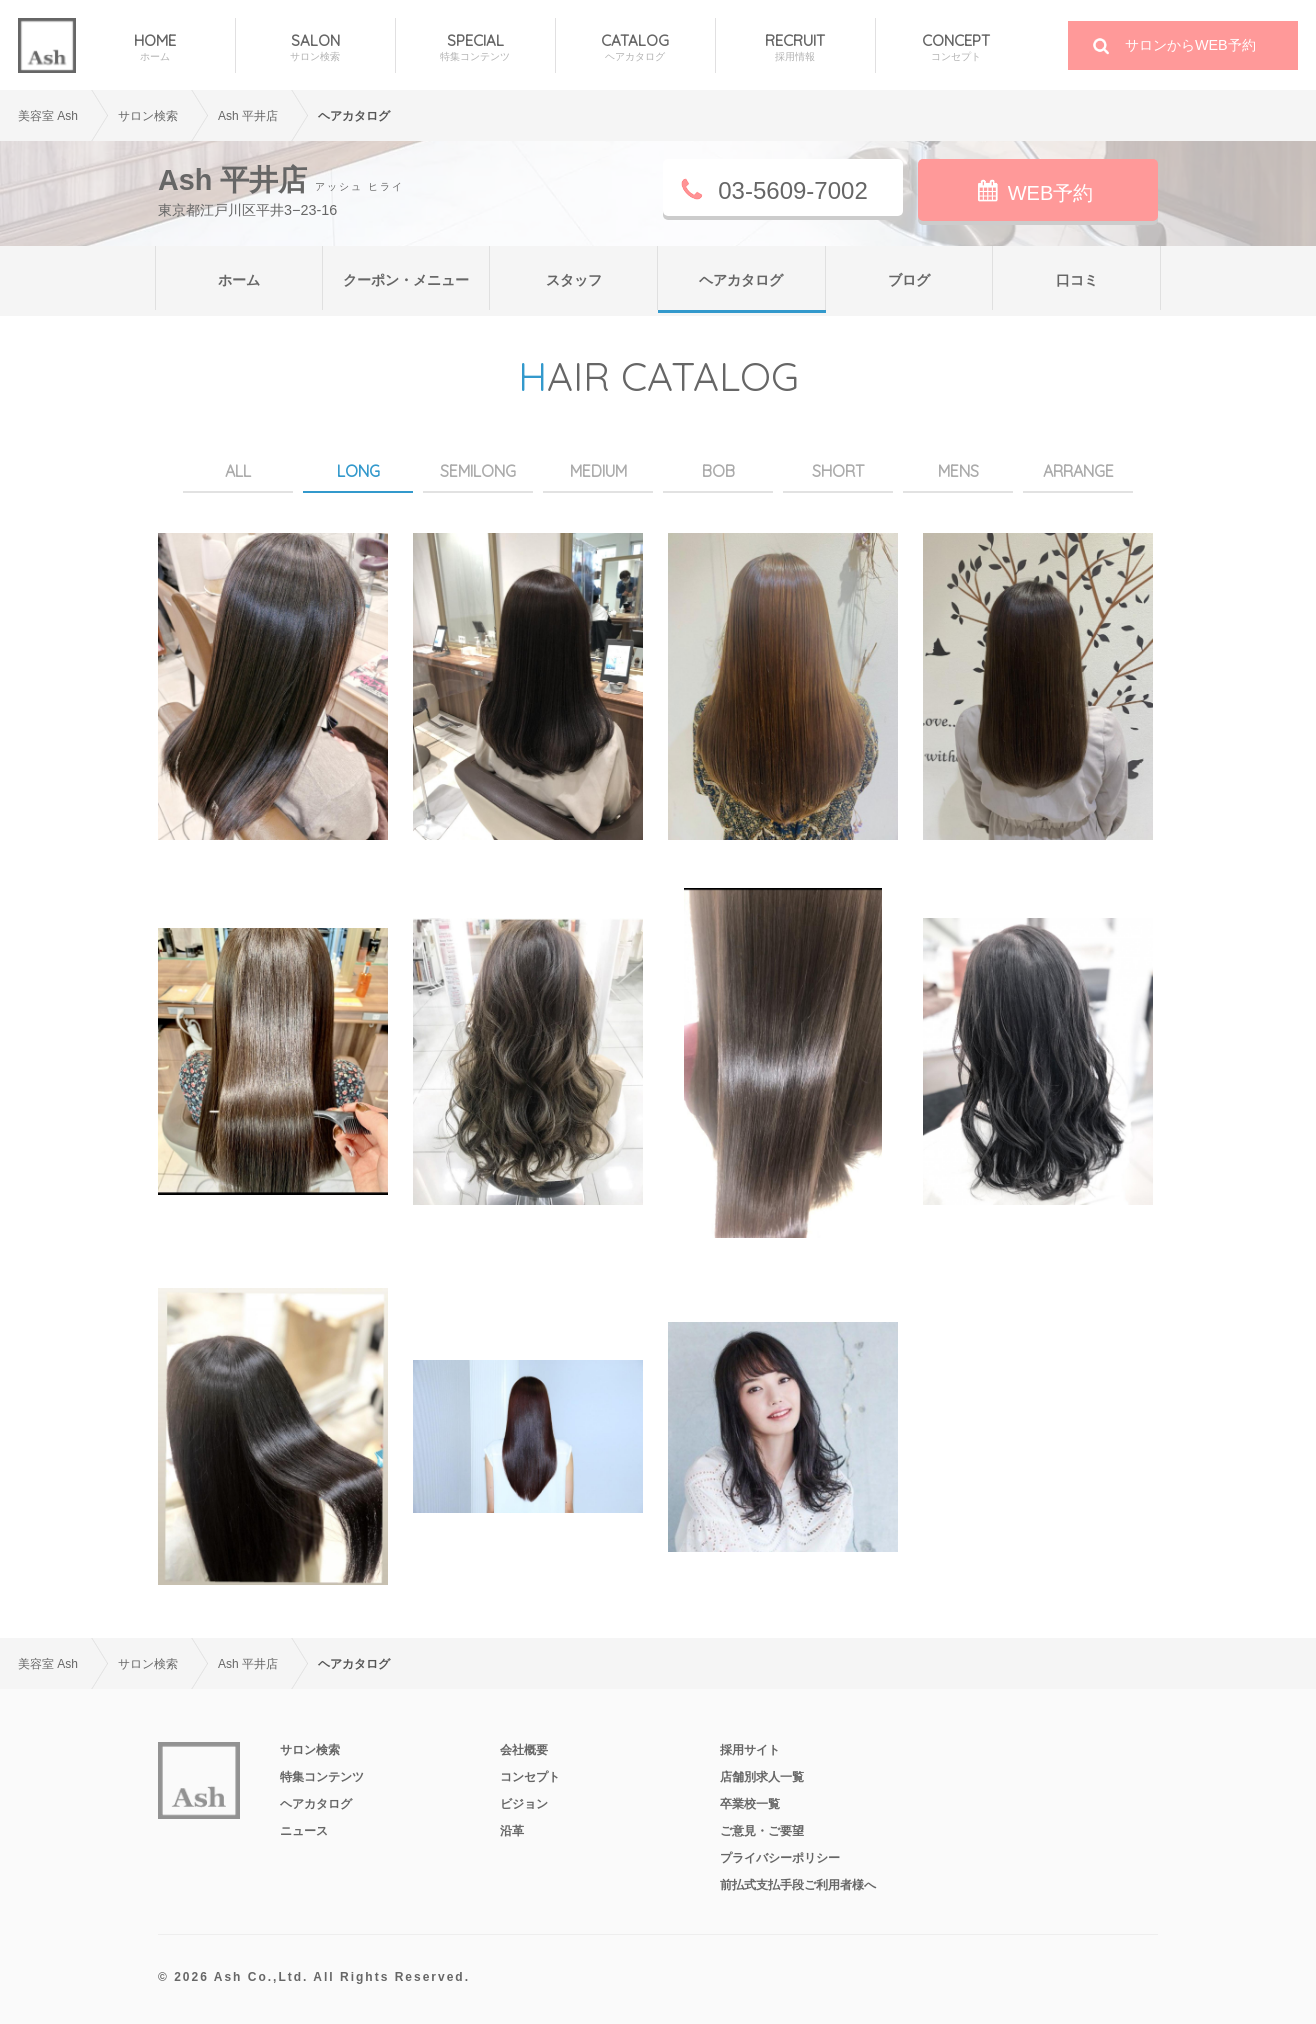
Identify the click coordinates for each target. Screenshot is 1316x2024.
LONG (358, 471)
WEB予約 (1051, 193)
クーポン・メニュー (406, 280)
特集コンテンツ (322, 1777)
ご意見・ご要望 (762, 1831)
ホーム (239, 280)
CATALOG (635, 47)
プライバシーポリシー (780, 1858)
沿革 (512, 1831)
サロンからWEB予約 (1190, 45)
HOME (155, 47)
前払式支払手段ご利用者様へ (798, 1885)
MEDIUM (598, 471)
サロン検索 (310, 1750)
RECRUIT (795, 47)
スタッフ (574, 280)
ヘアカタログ (741, 280)
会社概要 (524, 1750)
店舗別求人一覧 (762, 1777)
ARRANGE (1078, 471)
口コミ (1077, 280)
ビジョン (524, 1804)
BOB (718, 471)
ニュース (304, 1831)
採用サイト (750, 1750)
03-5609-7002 (792, 190)
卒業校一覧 (750, 1804)
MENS (958, 471)
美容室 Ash (48, 116)
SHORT (838, 471)
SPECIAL (475, 47)
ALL (238, 471)
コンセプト (530, 1777)
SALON (315, 47)
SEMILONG (478, 471)
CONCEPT (956, 47)
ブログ (909, 280)
